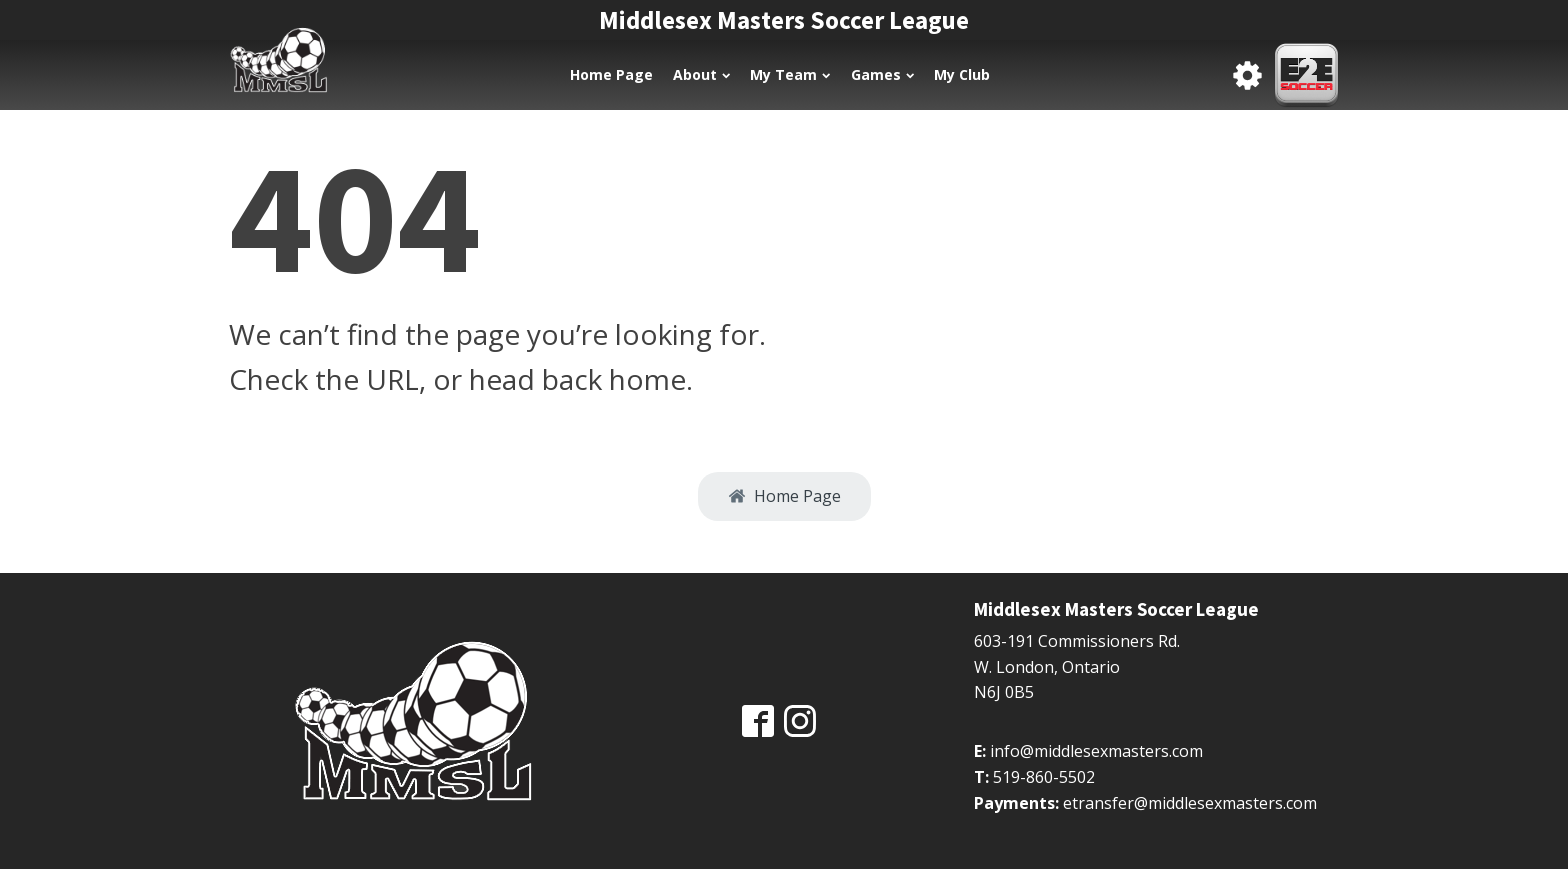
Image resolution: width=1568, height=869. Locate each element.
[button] (784, 497)
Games (882, 74)
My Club (962, 74)
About (701, 74)
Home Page (611, 74)
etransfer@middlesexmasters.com (1190, 803)
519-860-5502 (1044, 777)
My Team (790, 74)
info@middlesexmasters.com (1096, 751)
